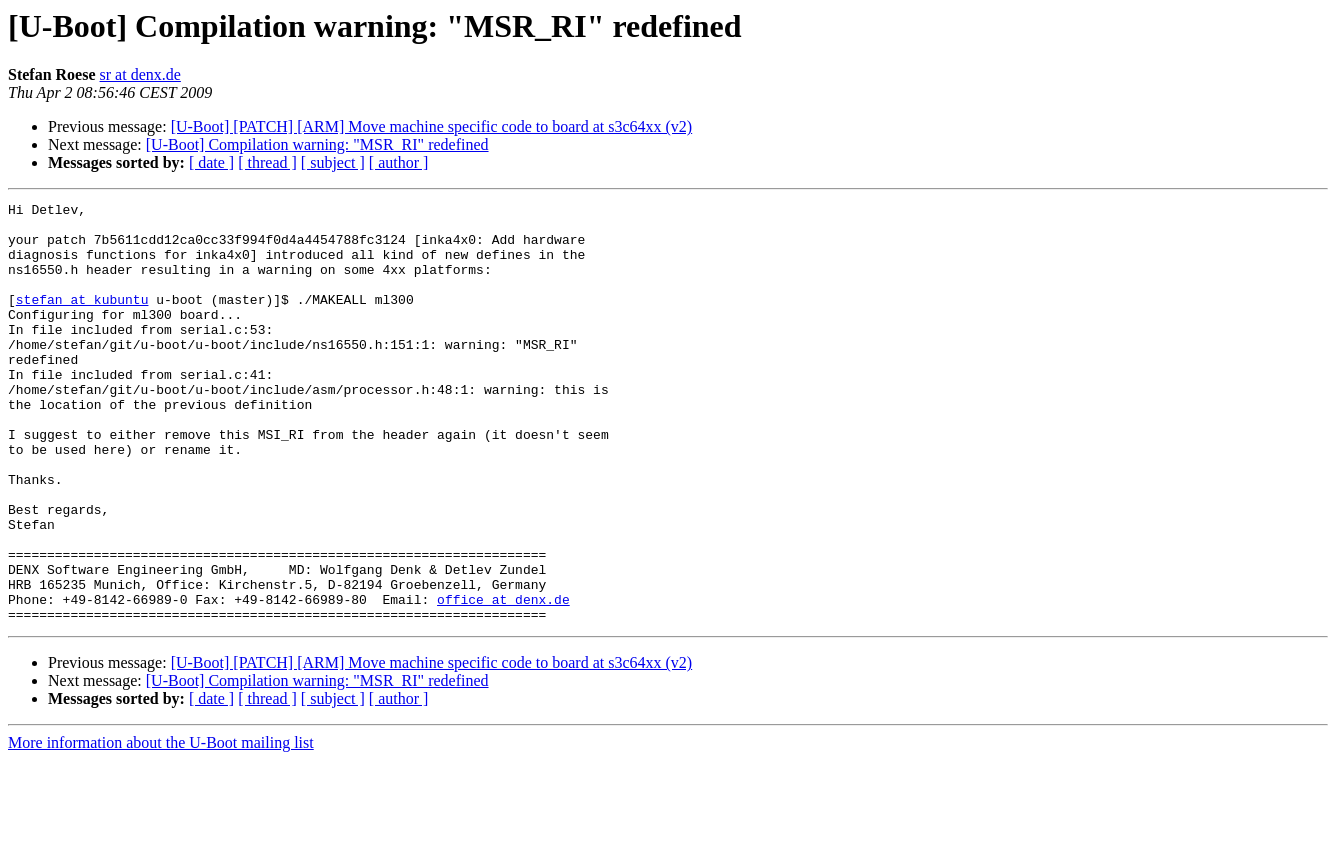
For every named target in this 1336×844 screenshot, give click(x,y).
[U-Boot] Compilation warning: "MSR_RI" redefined (317, 144)
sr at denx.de (140, 74)
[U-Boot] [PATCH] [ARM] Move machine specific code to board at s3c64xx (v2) (432, 126)
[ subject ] (333, 162)
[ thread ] (267, 162)
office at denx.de (503, 680)
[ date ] (211, 162)
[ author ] (399, 162)
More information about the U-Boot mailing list (161, 826)
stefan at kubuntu (82, 320)
